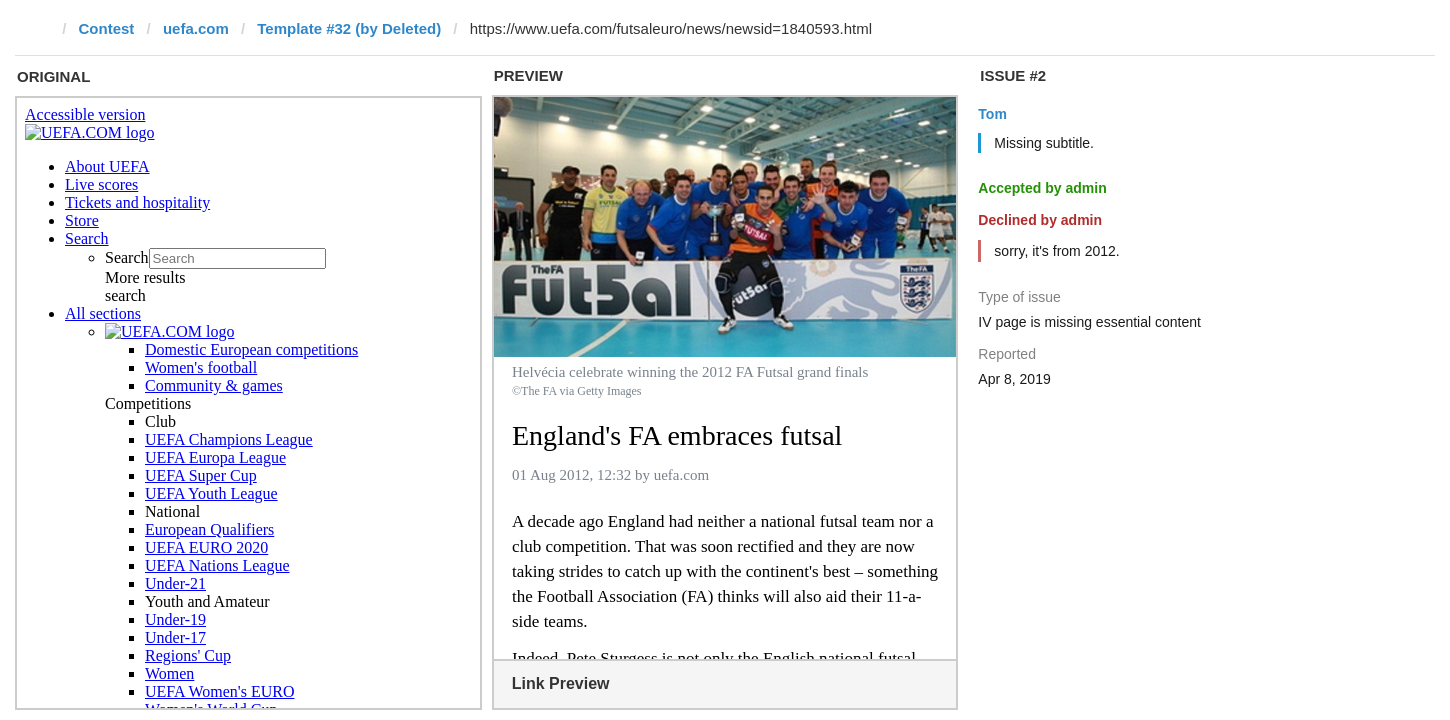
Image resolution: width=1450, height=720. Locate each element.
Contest (107, 28)
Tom (992, 114)
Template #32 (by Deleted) (349, 28)
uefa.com (196, 28)
